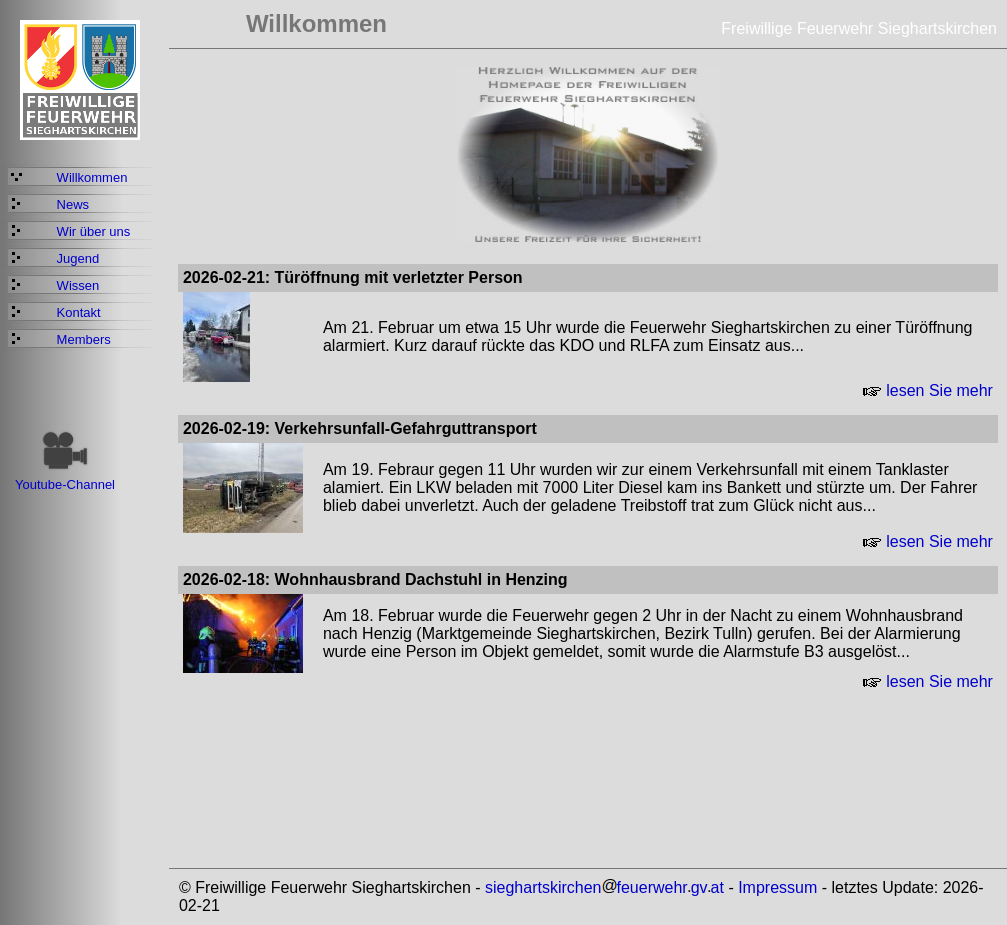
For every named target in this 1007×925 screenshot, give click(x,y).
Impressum (777, 887)
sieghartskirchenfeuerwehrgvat (604, 887)
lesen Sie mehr (928, 390)
